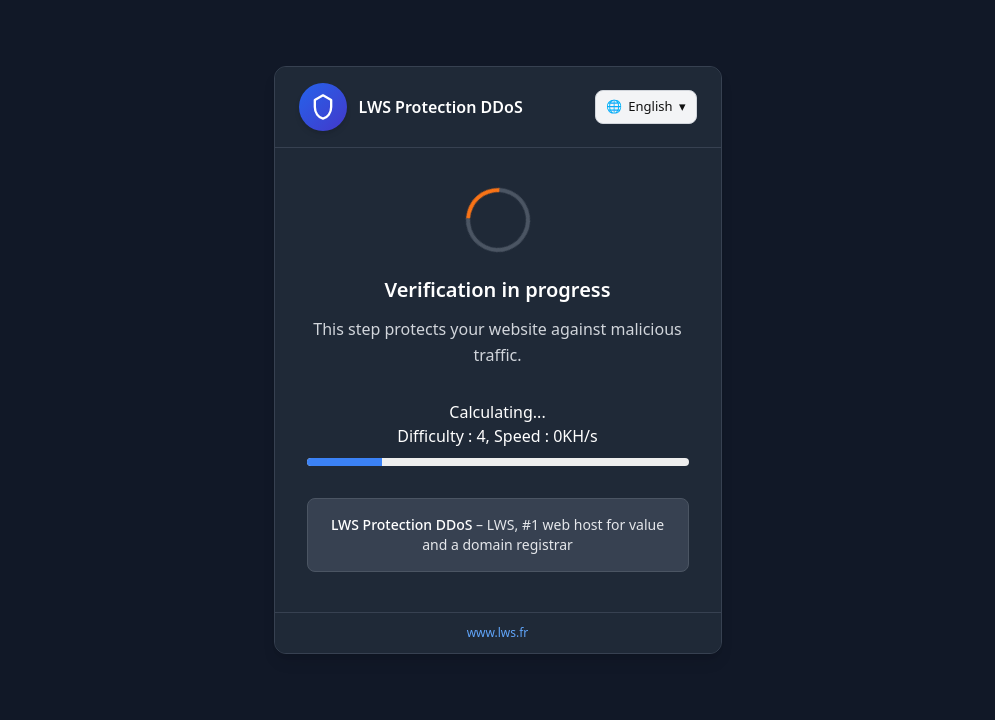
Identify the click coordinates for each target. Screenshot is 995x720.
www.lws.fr (498, 632)
